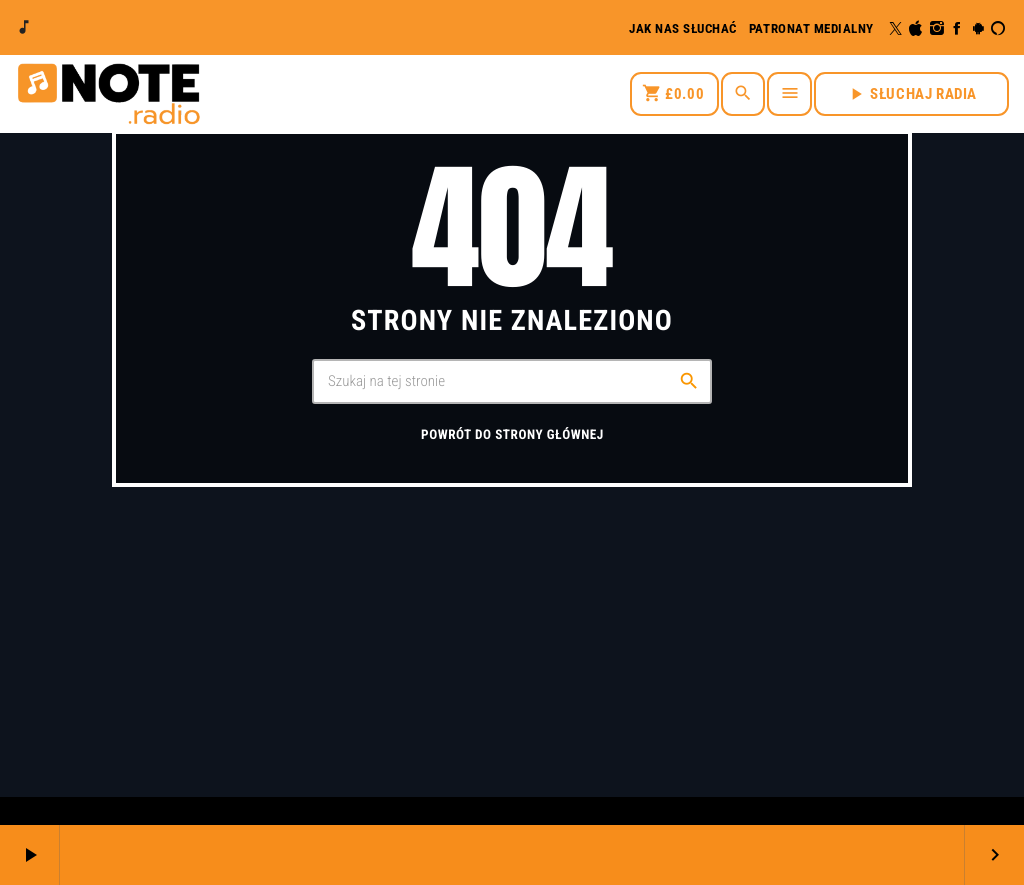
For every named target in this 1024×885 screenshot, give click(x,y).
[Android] (978, 28)
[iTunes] (916, 28)
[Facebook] (957, 28)
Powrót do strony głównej (512, 435)
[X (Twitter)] (896, 28)
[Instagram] (937, 28)
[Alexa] (998, 28)
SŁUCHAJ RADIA (911, 94)
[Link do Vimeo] (108, 94)
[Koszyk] (674, 94)
